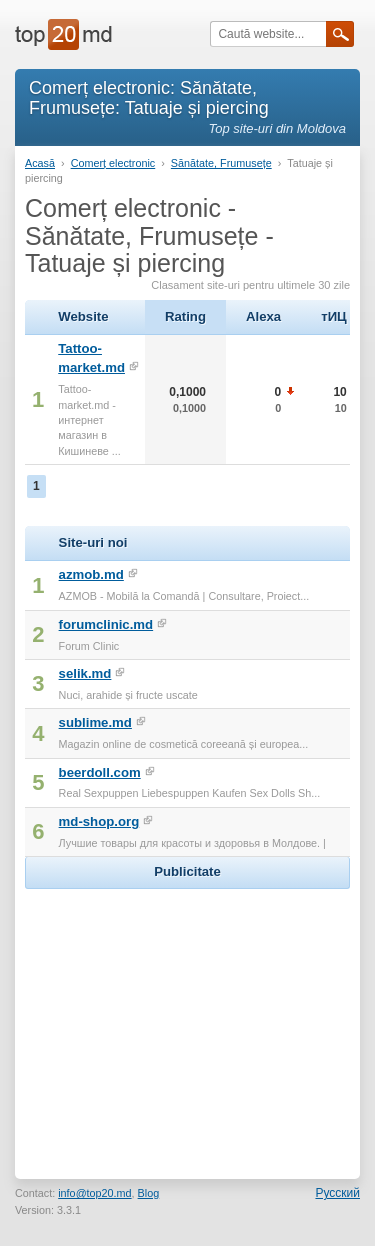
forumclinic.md (106, 624)
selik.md (85, 673)
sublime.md (95, 722)
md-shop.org (99, 821)
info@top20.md (94, 1193)
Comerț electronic (113, 163)
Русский (337, 1193)
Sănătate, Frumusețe (221, 163)
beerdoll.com (100, 772)
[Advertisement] (188, 1019)
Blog (149, 1193)
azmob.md (91, 574)
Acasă (40, 163)
